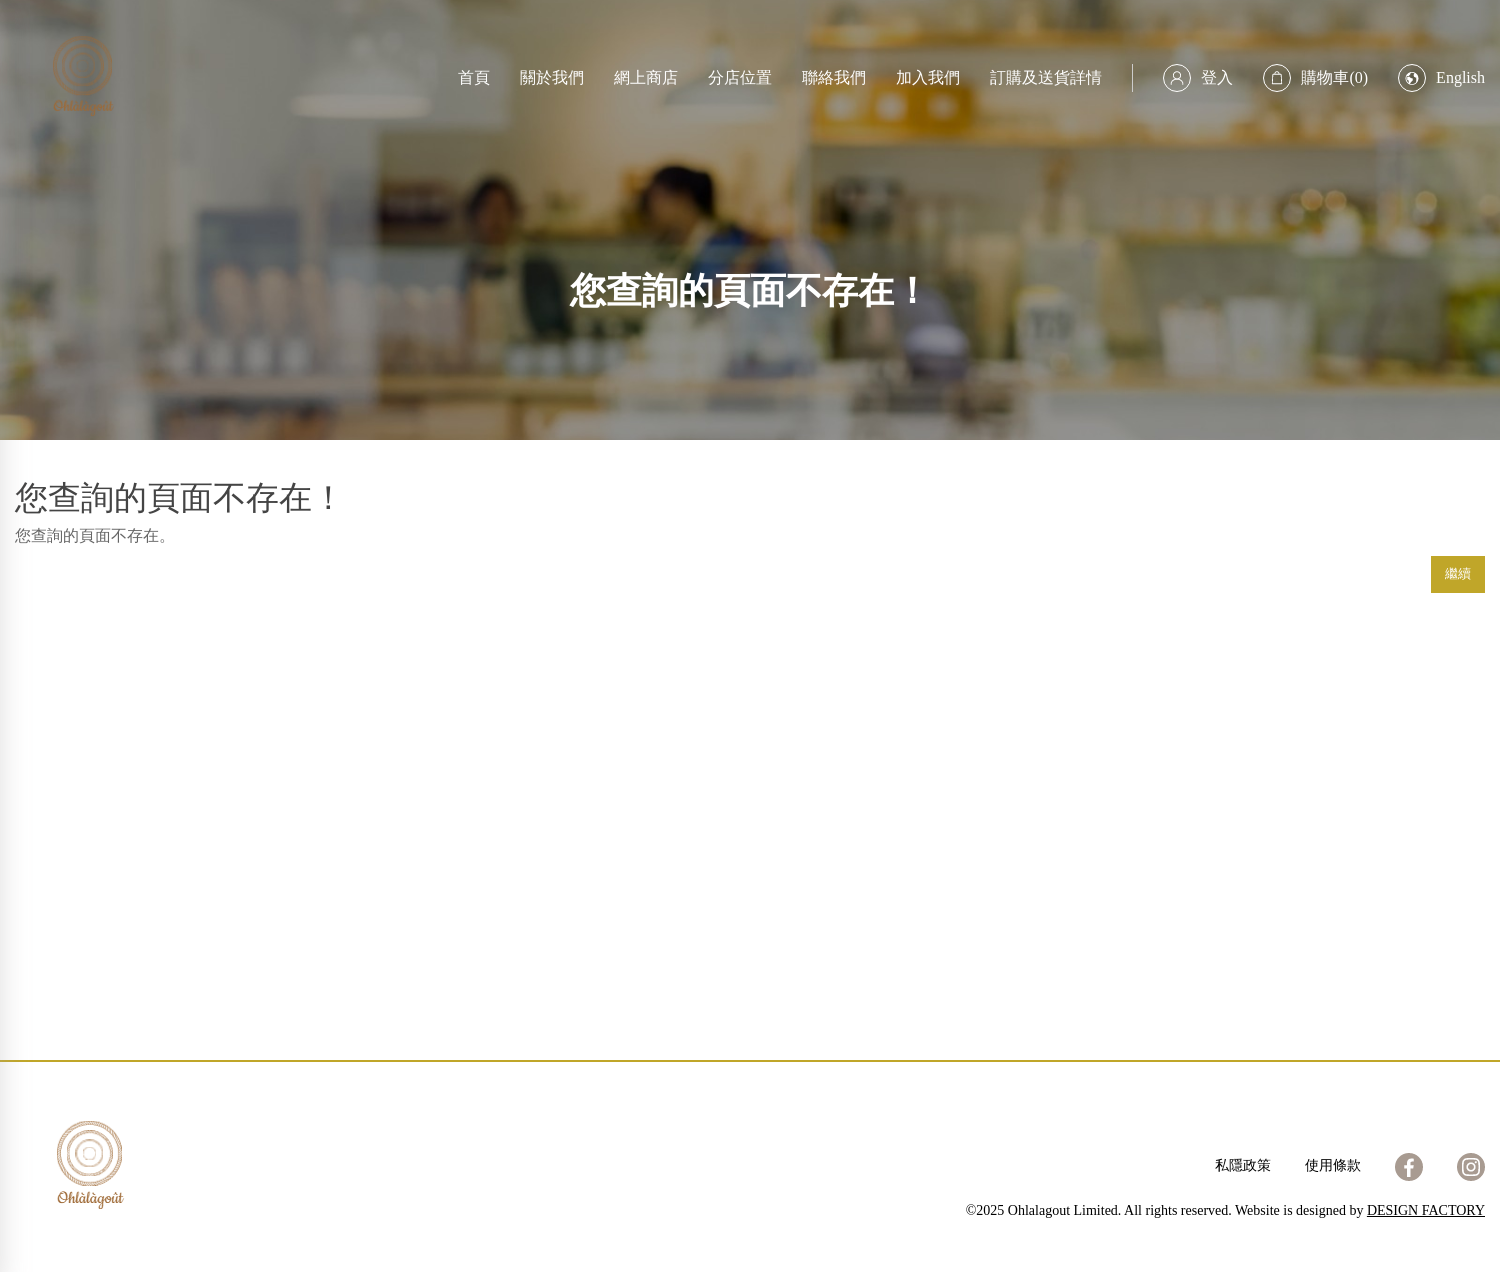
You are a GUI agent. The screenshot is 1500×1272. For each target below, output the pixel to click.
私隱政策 (1243, 1165)
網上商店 (646, 77)
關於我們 (552, 77)
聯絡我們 (834, 77)
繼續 (1458, 573)
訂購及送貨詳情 (1046, 77)
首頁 (474, 77)
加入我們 (928, 77)
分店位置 (740, 77)
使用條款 (1333, 1165)
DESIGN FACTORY (1426, 1210)
